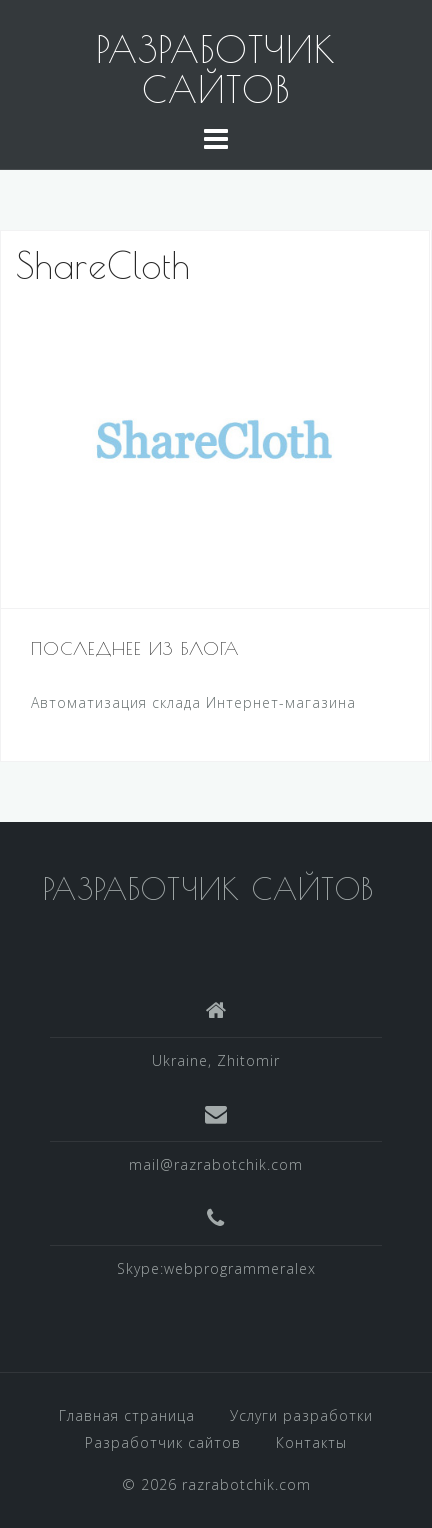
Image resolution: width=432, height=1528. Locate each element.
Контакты (311, 1442)
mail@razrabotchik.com (216, 1164)
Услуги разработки (301, 1415)
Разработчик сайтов (163, 1442)
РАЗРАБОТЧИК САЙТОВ (216, 69)
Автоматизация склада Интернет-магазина (193, 702)
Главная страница (127, 1415)
